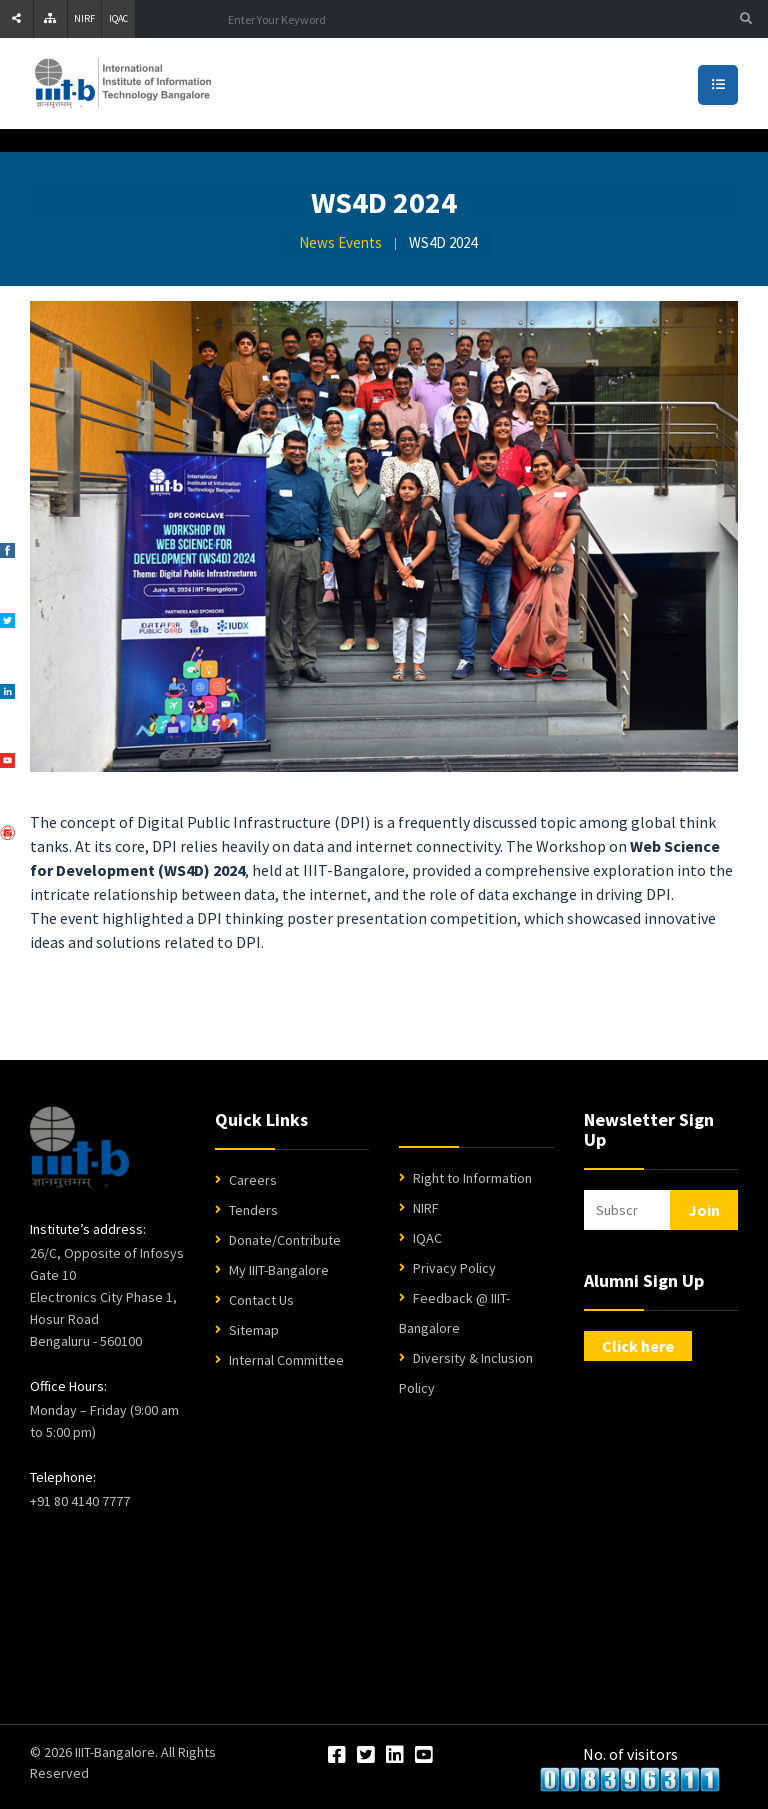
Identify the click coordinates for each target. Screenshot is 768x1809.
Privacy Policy (454, 1268)
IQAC (118, 18)
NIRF (84, 18)
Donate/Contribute (285, 1240)
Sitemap (254, 1330)
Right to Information (472, 1178)
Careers (253, 1180)
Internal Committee (286, 1360)
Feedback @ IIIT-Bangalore (454, 1313)
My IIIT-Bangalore (279, 1270)
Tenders (253, 1210)
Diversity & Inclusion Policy (466, 1373)
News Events (340, 242)
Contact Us (261, 1300)
